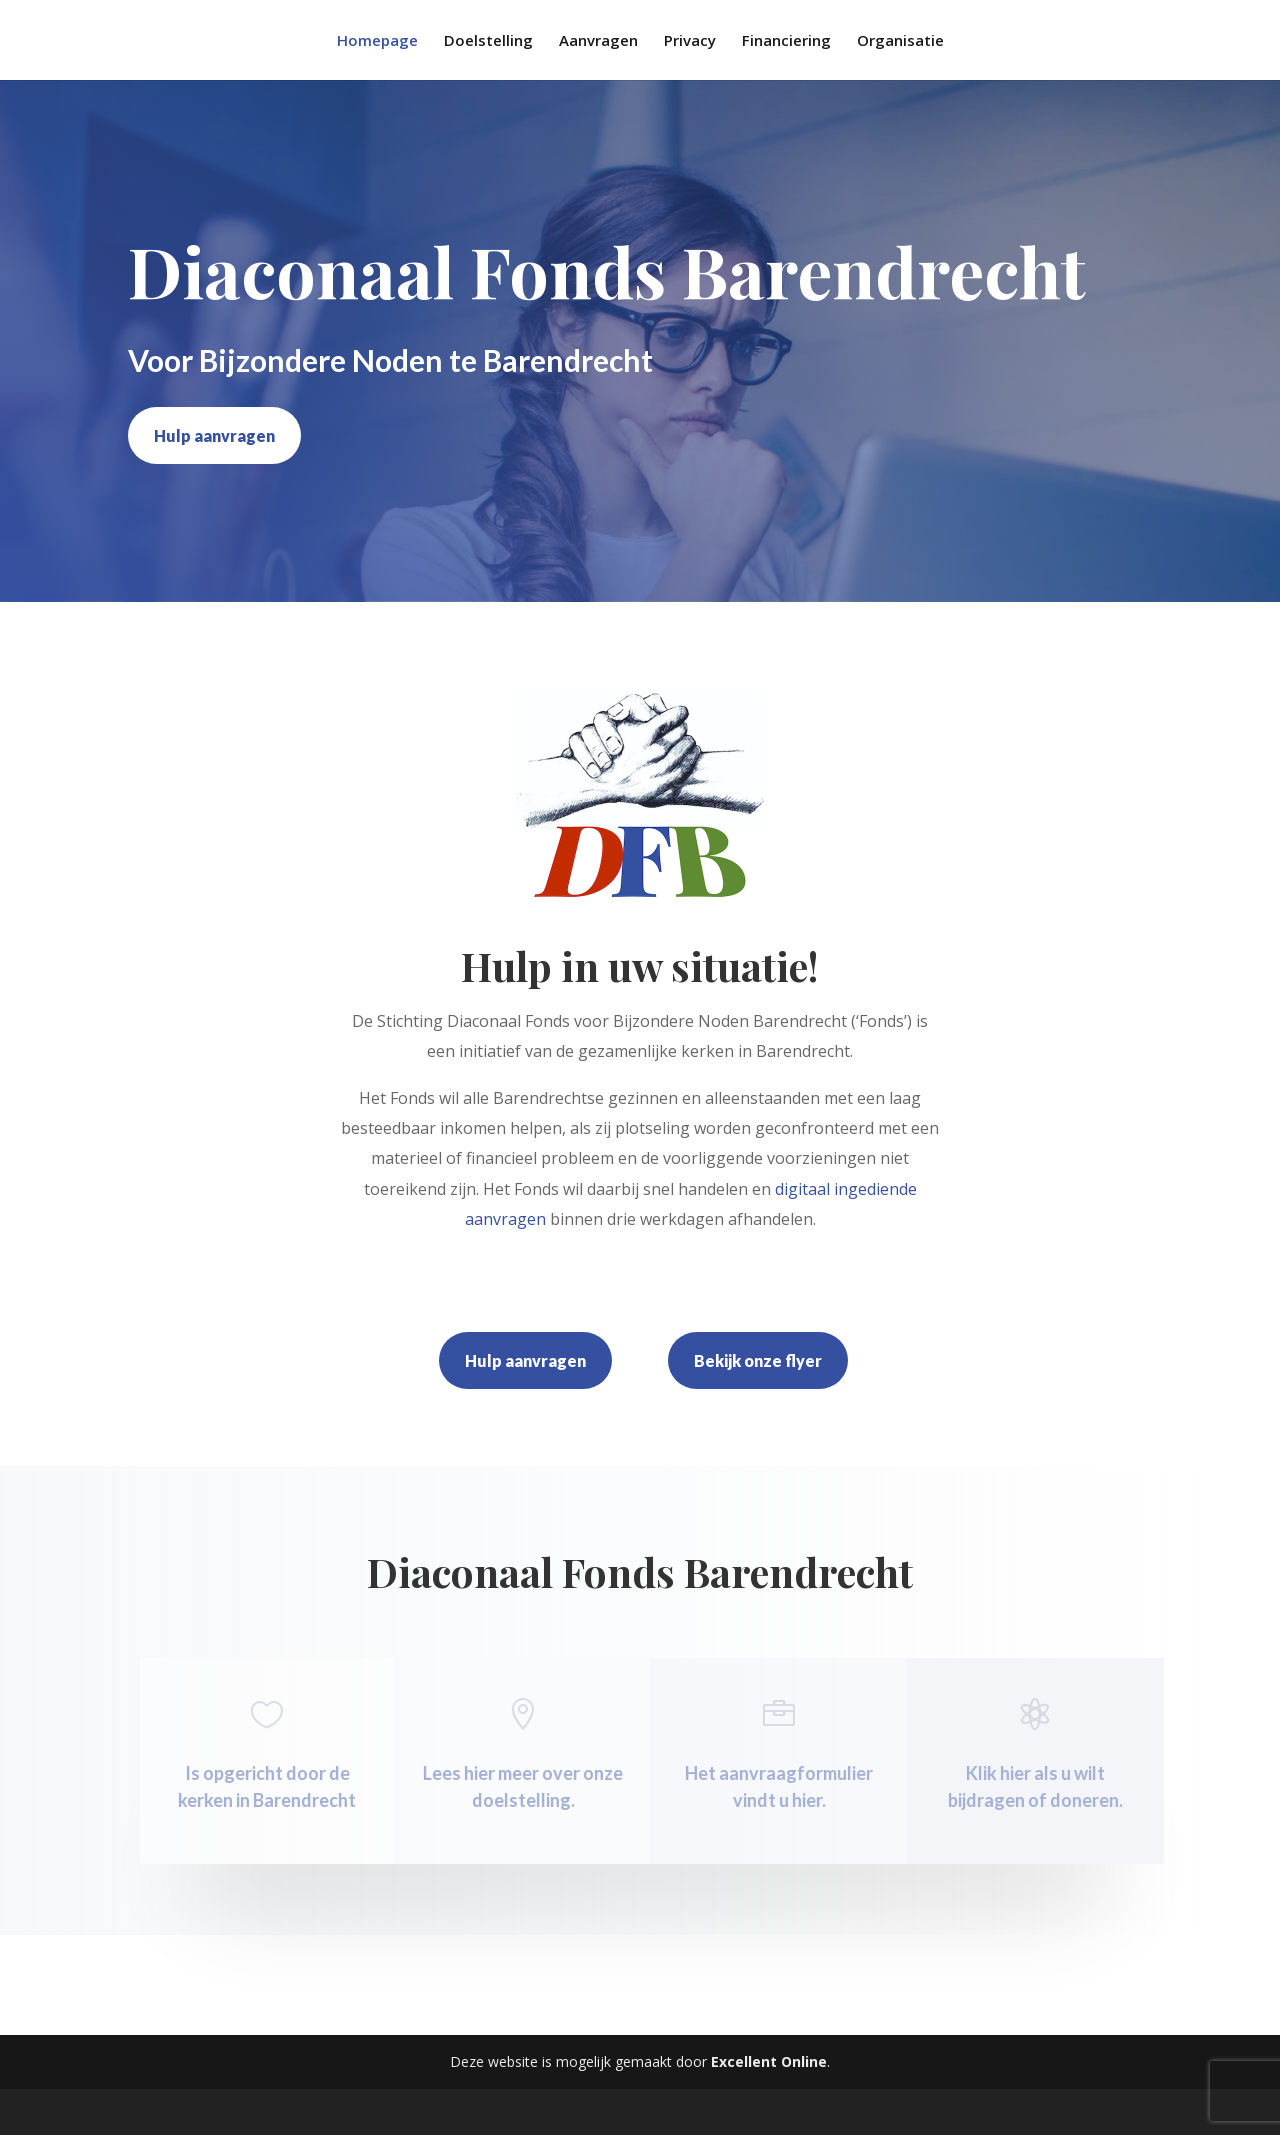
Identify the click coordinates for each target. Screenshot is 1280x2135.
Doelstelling (488, 41)
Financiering (786, 41)
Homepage (377, 41)
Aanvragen (598, 41)
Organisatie (900, 41)
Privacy (690, 41)
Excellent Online (769, 2061)
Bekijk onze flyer (758, 1360)
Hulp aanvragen (214, 435)
